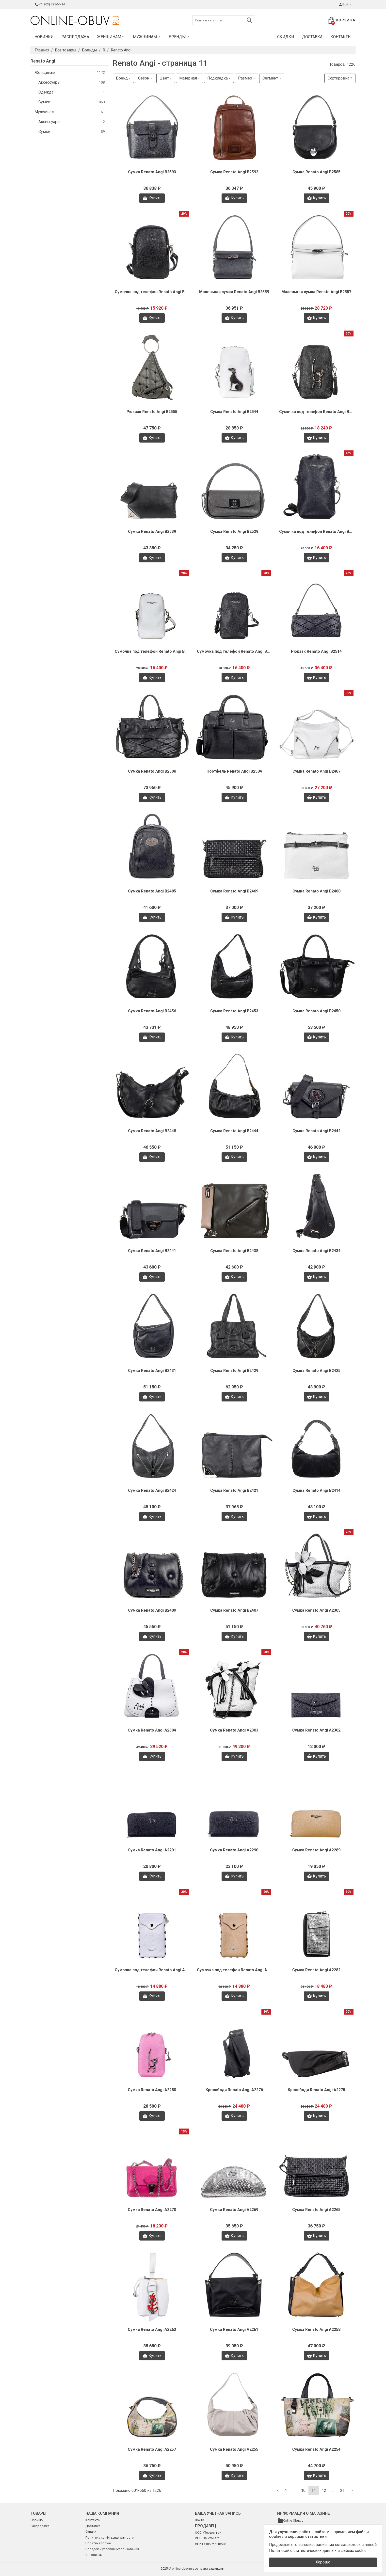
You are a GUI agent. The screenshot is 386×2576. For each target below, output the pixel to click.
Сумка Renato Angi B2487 (316, 771)
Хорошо (323, 2562)
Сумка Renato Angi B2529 (234, 531)
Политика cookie (98, 2543)
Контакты (341, 36)
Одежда (71, 92)
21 (342, 2490)
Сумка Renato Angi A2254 (316, 2449)
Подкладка (217, 78)
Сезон (143, 78)
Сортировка (338, 78)
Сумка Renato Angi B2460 (316, 891)
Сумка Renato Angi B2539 (152, 531)
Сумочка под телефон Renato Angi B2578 (152, 291)
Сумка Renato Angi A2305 (316, 1610)
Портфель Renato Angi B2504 (234, 771)
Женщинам (111, 36)
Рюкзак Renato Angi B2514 (316, 651)
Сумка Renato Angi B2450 (316, 1011)
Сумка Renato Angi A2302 (316, 1730)
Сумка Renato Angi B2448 (152, 1131)
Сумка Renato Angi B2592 (234, 172)
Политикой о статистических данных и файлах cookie (318, 2550)
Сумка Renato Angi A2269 (234, 2209)
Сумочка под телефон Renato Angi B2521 (152, 651)
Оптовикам (93, 2555)
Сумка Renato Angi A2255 (234, 2449)
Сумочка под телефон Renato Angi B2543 (316, 411)
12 (324, 2490)
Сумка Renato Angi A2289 (316, 1850)
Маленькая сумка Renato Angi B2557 (316, 291)
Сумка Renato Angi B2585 (316, 172)
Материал (188, 78)
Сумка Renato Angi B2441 (152, 1250)
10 (303, 2490)
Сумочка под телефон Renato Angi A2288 (152, 1970)
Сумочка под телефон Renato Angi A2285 (234, 1970)
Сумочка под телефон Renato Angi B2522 (316, 531)
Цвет (164, 78)
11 (313, 2490)
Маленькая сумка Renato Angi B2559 (234, 291)
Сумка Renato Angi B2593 (152, 172)
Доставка (312, 36)
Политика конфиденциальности (109, 2537)
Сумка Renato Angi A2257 (152, 2449)
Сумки (71, 102)
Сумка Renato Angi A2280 (152, 2089)
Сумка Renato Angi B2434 (316, 1250)
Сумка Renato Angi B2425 (316, 1370)
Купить (152, 198)
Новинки (44, 36)
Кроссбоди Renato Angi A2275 (316, 2089)
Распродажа (75, 36)
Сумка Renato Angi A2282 (316, 1970)
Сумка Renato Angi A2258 (316, 2329)
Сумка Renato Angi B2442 (316, 1131)
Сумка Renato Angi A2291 (152, 1850)
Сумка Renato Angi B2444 (234, 1131)
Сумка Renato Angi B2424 (152, 1490)
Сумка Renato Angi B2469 (234, 891)
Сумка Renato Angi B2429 (234, 1370)
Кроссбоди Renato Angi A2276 (234, 2089)
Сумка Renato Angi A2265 (316, 2209)
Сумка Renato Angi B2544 (234, 411)
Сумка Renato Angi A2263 (152, 2329)
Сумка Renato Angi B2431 (152, 1370)
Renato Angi (43, 61)
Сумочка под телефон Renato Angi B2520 (234, 651)
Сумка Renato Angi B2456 (152, 1011)
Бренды (179, 36)
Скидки (285, 36)
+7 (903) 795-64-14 (49, 4)
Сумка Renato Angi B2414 (316, 1490)
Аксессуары (71, 82)
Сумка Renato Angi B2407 (234, 1610)
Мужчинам (147, 36)
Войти (345, 4)
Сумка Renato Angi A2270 (152, 2209)
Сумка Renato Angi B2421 (234, 1490)
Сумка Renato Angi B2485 (152, 891)
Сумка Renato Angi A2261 (234, 2329)
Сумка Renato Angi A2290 (234, 1850)
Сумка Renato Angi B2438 (234, 1250)
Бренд (122, 78)
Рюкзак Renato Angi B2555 (152, 411)
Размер (245, 78)
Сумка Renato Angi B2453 (234, 1011)
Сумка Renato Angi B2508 (152, 771)
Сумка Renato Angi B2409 (152, 1610)
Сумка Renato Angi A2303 (234, 1730)
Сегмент (270, 78)
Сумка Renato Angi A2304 (152, 1730)
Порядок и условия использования (112, 2549)
